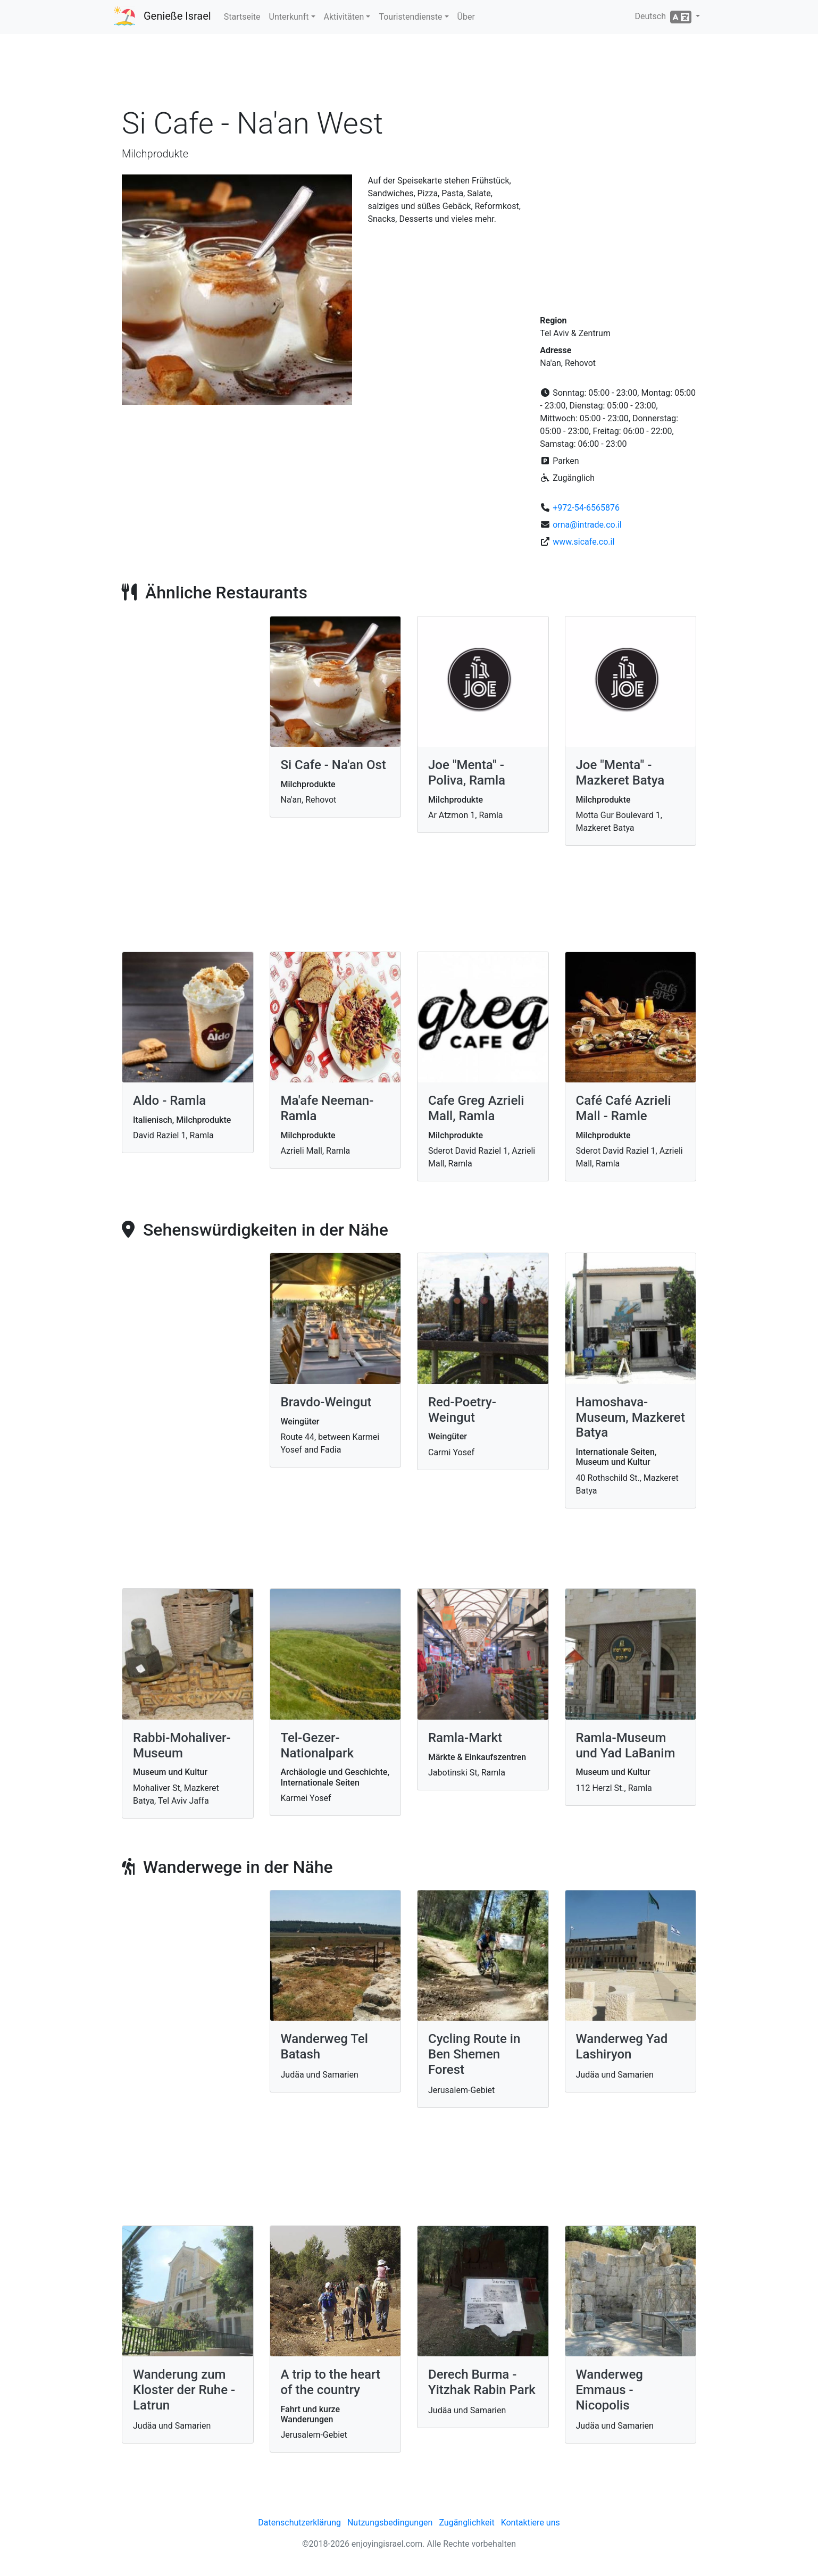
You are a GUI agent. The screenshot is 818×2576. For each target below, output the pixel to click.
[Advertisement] (409, 74)
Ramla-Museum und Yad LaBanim (625, 1745)
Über (466, 17)
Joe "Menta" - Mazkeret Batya (620, 772)
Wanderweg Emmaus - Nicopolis (609, 2390)
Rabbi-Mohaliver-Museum (182, 1745)
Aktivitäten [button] (344, 17)
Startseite (242, 17)
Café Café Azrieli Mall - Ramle (623, 1108)
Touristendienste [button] (410, 17)
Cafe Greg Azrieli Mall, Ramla (476, 1108)
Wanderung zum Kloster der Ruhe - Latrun (184, 2390)
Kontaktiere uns (530, 2522)
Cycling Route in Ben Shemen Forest (474, 2054)
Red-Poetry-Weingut (462, 1410)
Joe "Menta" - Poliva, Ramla (466, 772)
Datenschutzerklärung (299, 2522)
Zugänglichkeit (466, 2522)
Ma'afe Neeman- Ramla (327, 1108)
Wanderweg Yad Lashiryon (622, 2046)
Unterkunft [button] (289, 17)
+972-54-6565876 (586, 508)
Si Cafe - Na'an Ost (333, 764)
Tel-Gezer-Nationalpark (317, 1745)
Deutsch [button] (664, 17)
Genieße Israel (177, 16)
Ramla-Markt (465, 1737)
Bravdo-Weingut (326, 1402)
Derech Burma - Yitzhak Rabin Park (482, 2382)
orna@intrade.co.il (587, 525)
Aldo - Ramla (169, 1100)
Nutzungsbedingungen (389, 2522)
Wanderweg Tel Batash (324, 2046)
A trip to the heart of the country (331, 2382)
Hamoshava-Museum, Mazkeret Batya (630, 1417)
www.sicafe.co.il (583, 542)
